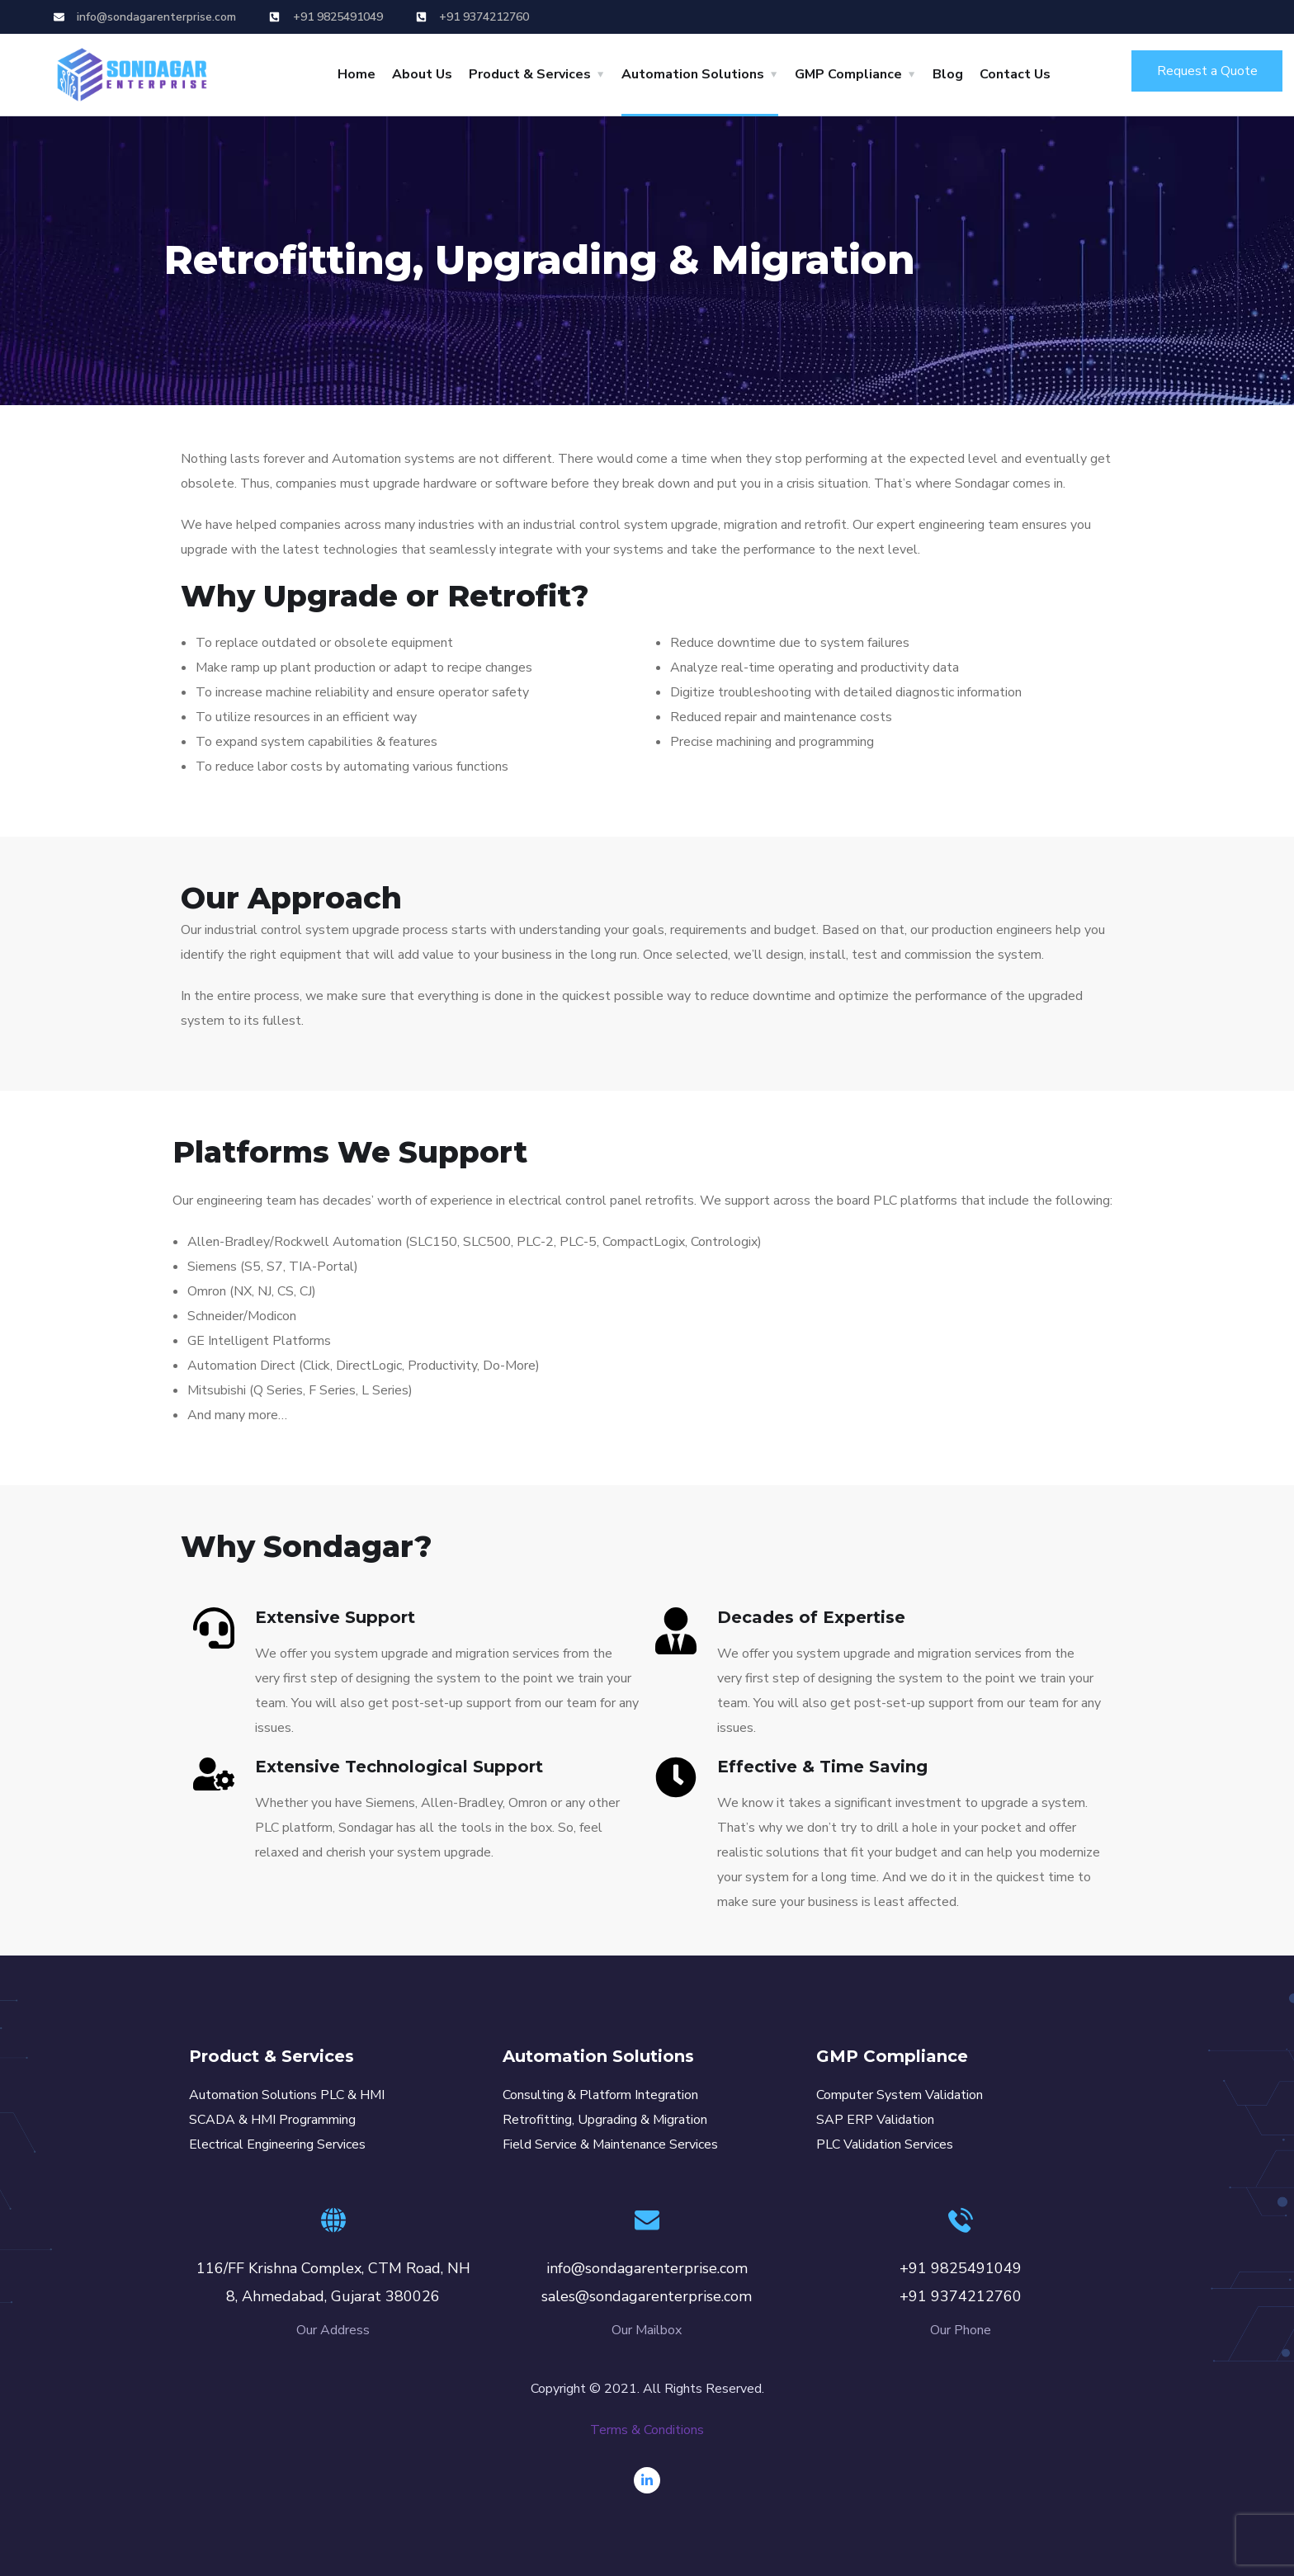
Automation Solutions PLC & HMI (287, 2095)
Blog (948, 74)
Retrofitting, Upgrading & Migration (605, 2120)
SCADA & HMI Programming (272, 2120)
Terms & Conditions (647, 2430)
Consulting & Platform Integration (600, 2095)
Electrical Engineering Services (277, 2144)
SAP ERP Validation (875, 2120)
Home (356, 74)
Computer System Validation (899, 2095)
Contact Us (1015, 74)
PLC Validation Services (884, 2144)
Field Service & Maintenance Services (610, 2144)
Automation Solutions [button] (692, 74)
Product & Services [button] (530, 74)
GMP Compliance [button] (848, 74)
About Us (422, 74)
